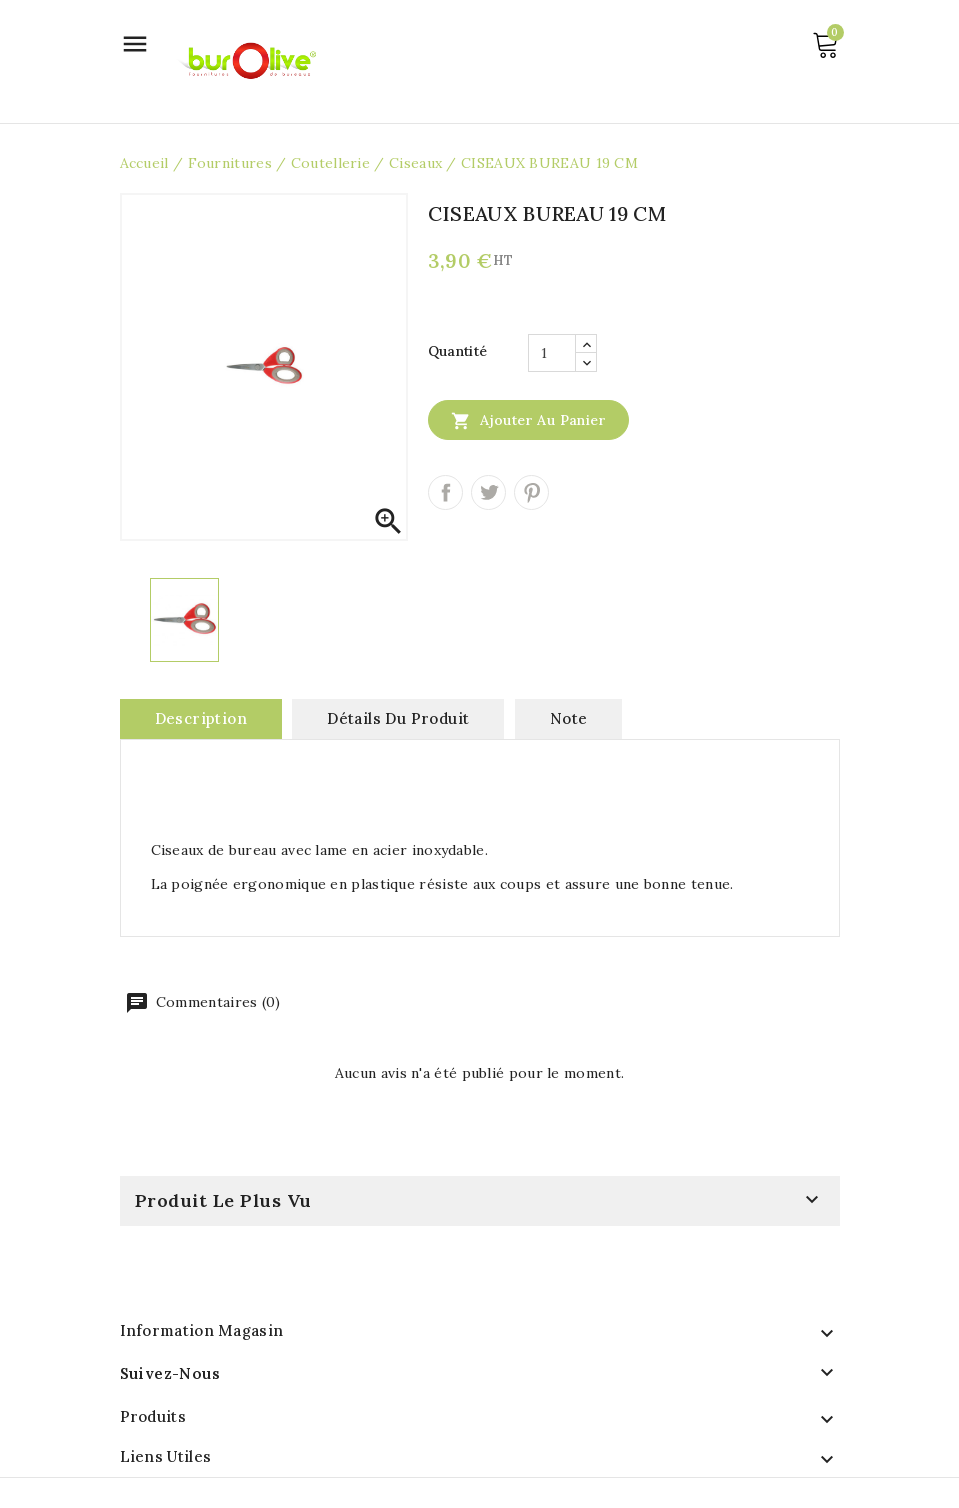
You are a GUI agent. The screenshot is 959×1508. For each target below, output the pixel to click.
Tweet (488, 492)
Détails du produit (398, 718)
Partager (445, 492)
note (569, 718)
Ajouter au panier (528, 420)
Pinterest (531, 492)
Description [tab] (201, 718)
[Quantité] (552, 353)
